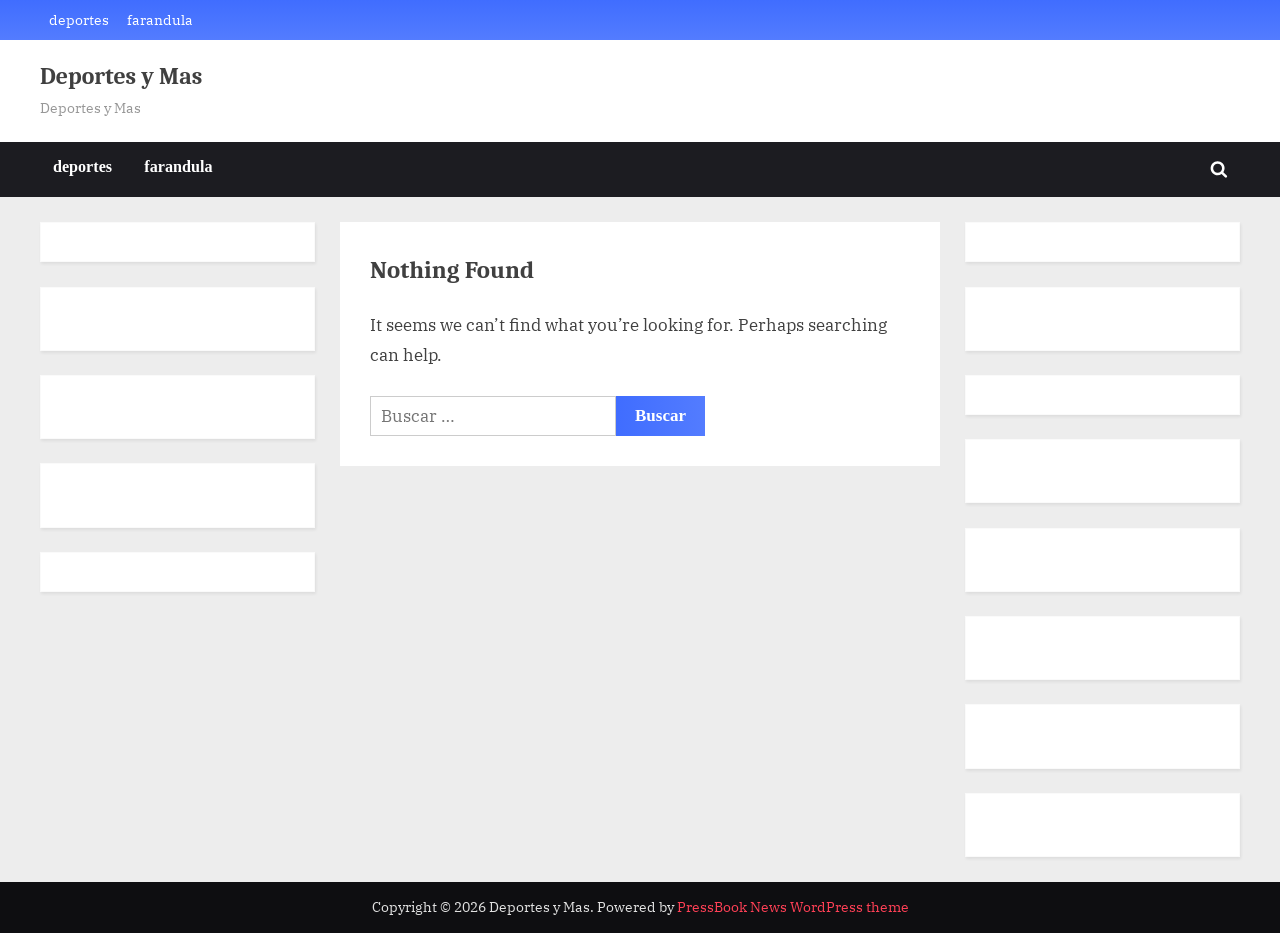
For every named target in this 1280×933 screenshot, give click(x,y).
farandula (160, 19)
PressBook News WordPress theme (793, 907)
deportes (79, 19)
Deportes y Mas (121, 76)
